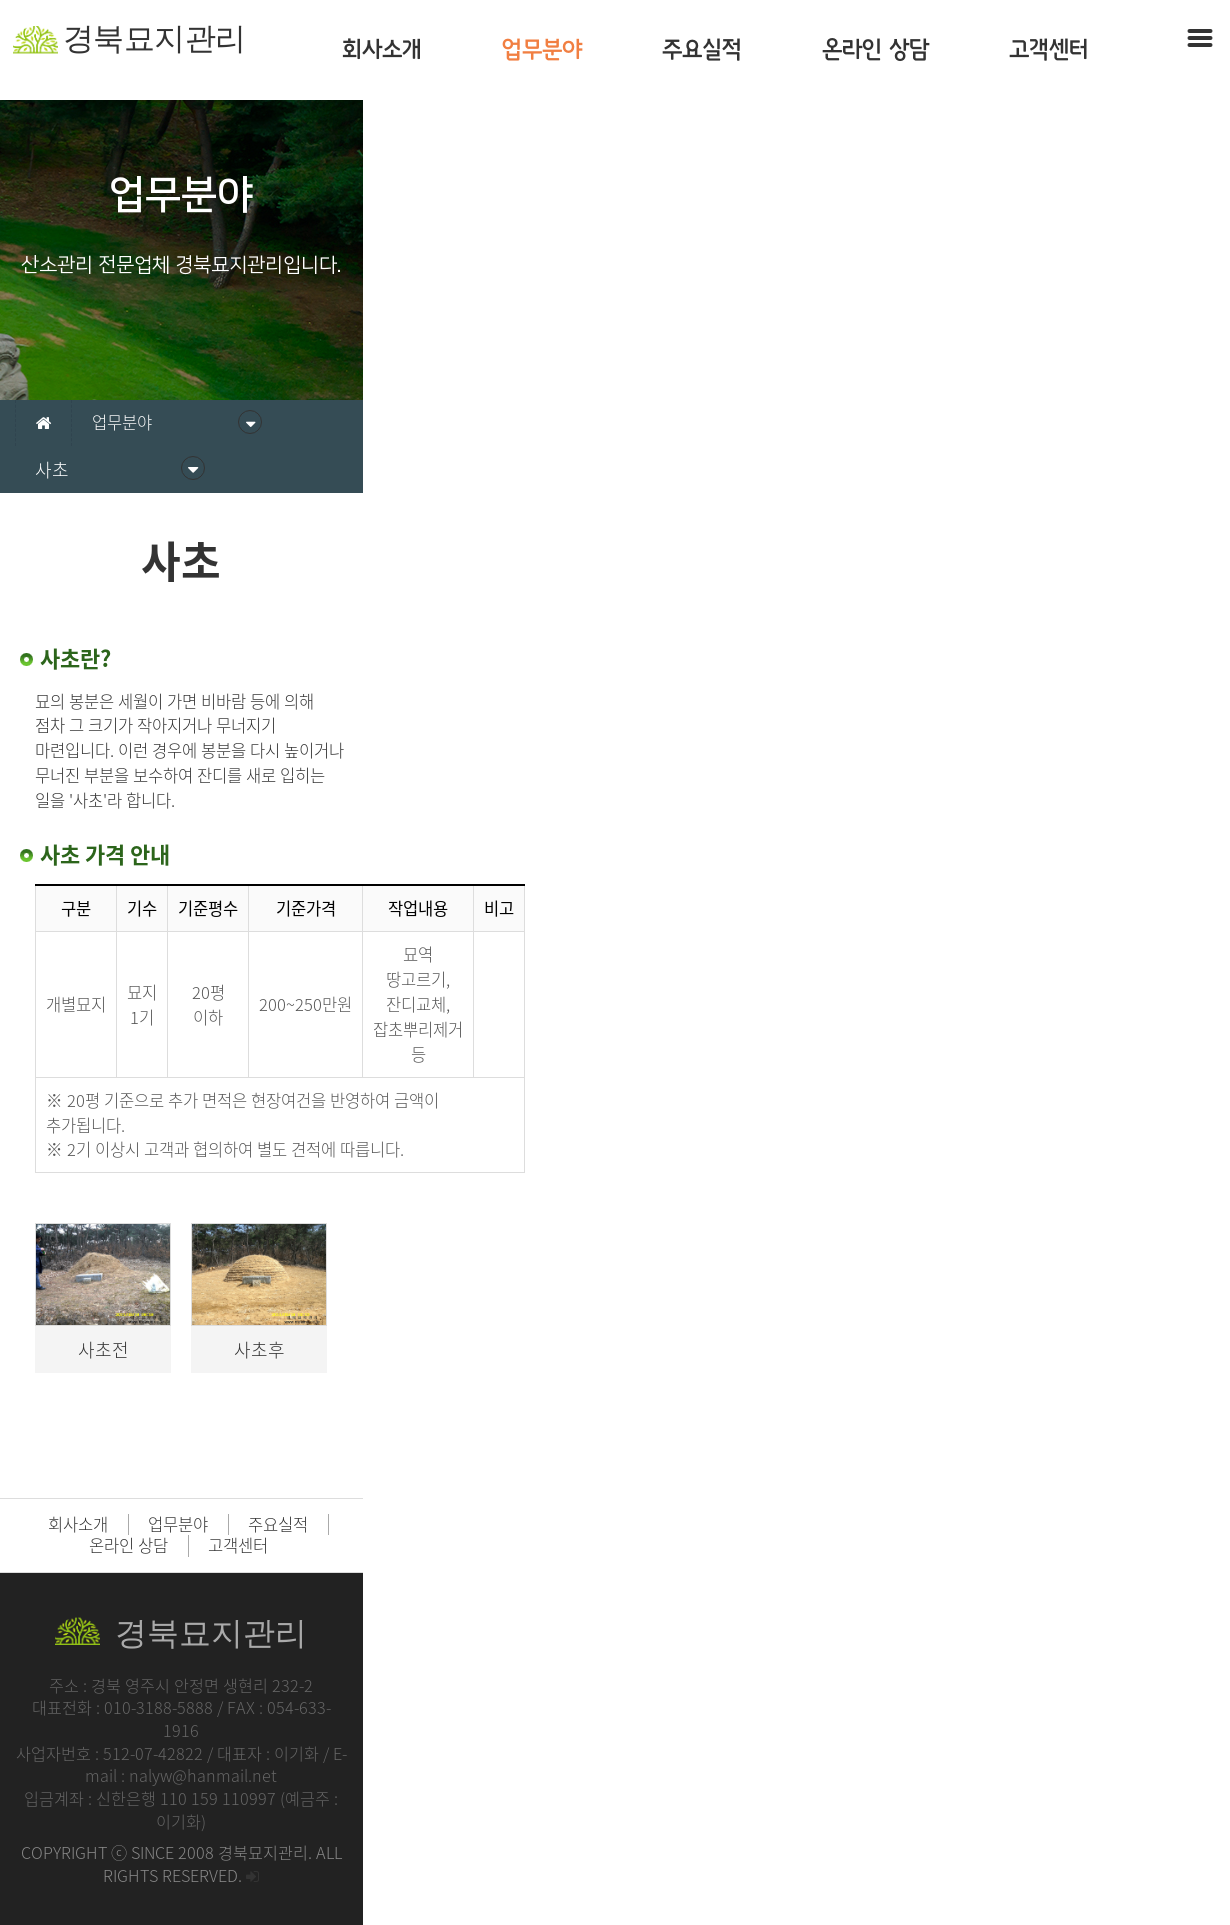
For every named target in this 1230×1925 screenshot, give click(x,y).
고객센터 (1049, 49)
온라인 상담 (875, 49)
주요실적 (702, 49)
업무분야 (542, 49)
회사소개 (382, 49)
